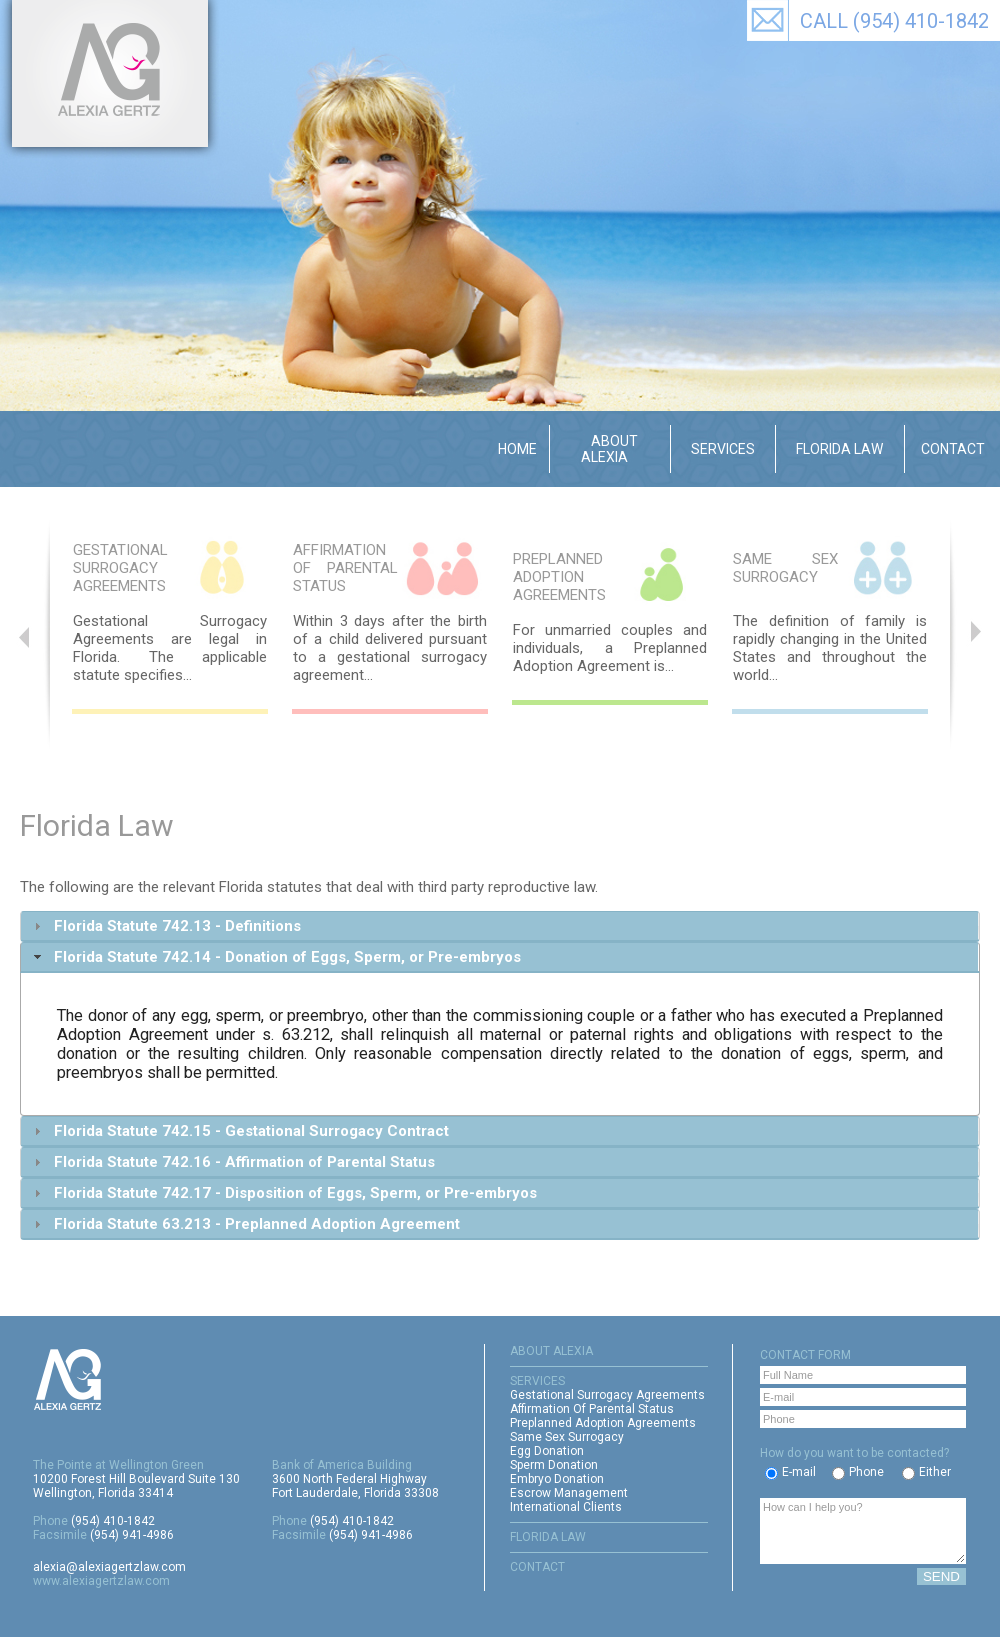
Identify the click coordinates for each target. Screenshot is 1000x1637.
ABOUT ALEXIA (551, 1351)
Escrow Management (569, 1493)
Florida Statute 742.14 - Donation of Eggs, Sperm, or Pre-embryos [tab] (275, 957)
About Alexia (609, 449)
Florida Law (839, 449)
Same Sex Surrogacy (567, 1437)
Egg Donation (547, 1451)
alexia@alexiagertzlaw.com (109, 1567)
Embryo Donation (557, 1479)
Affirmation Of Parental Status (592, 1409)
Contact (953, 449)
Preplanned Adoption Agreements (603, 1423)
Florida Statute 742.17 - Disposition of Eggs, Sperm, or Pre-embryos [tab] (283, 1193)
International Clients (566, 1507)
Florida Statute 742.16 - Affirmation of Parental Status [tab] (232, 1162)
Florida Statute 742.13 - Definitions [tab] (165, 926)
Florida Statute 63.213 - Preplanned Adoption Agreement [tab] (245, 1224)
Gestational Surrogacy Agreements (607, 1395)
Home (517, 449)
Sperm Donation (554, 1465)
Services (723, 449)
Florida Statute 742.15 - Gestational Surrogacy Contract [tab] (239, 1131)
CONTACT (537, 1567)
